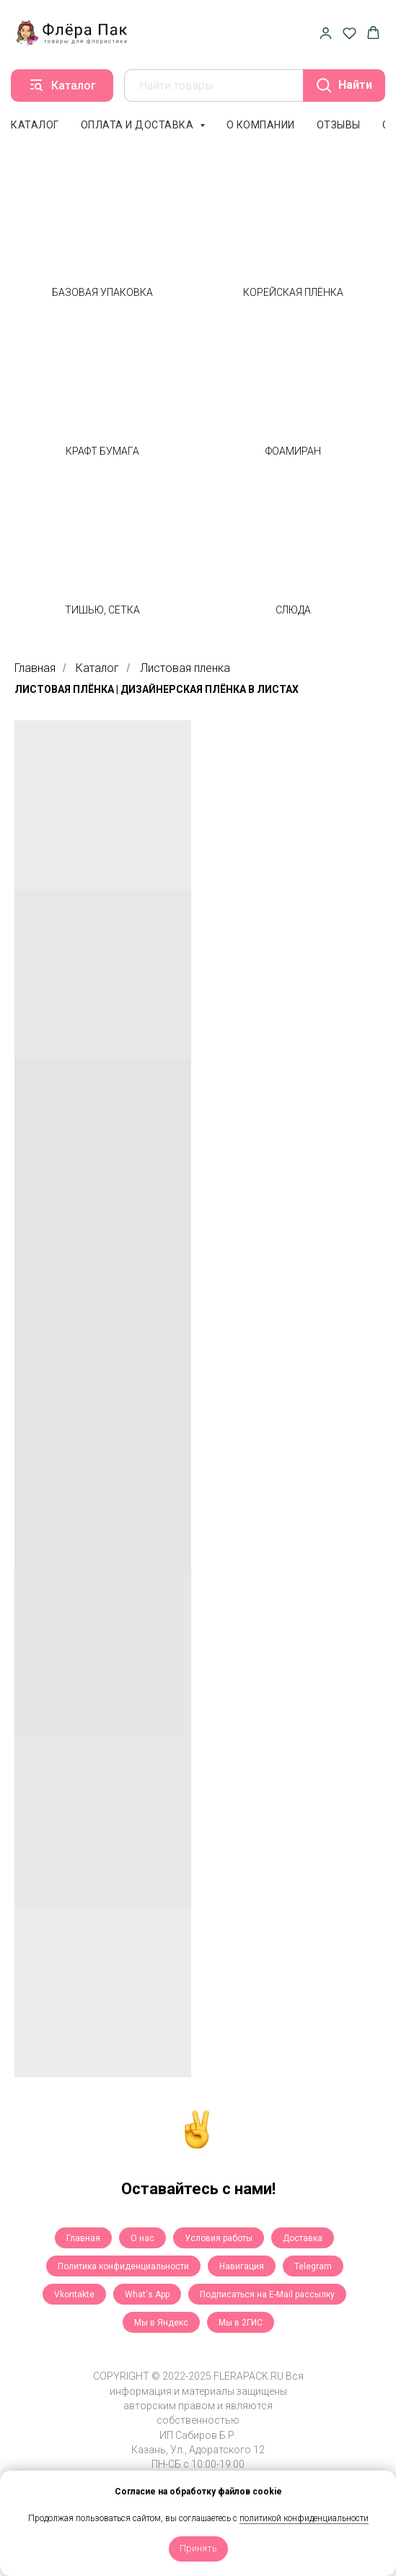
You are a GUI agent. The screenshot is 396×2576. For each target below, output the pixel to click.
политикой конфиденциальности (304, 2518)
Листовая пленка (185, 668)
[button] (326, 33)
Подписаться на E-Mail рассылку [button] (267, 2294)
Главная (35, 668)
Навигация (241, 2266)
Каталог (35, 125)
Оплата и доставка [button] (138, 125)
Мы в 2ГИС (241, 2323)
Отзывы (339, 125)
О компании (260, 125)
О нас (142, 2238)
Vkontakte (74, 2294)
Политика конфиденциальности (123, 2266)
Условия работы (218, 2238)
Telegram (313, 2266)
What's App (147, 2294)
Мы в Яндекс (161, 2323)
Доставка (302, 2238)
